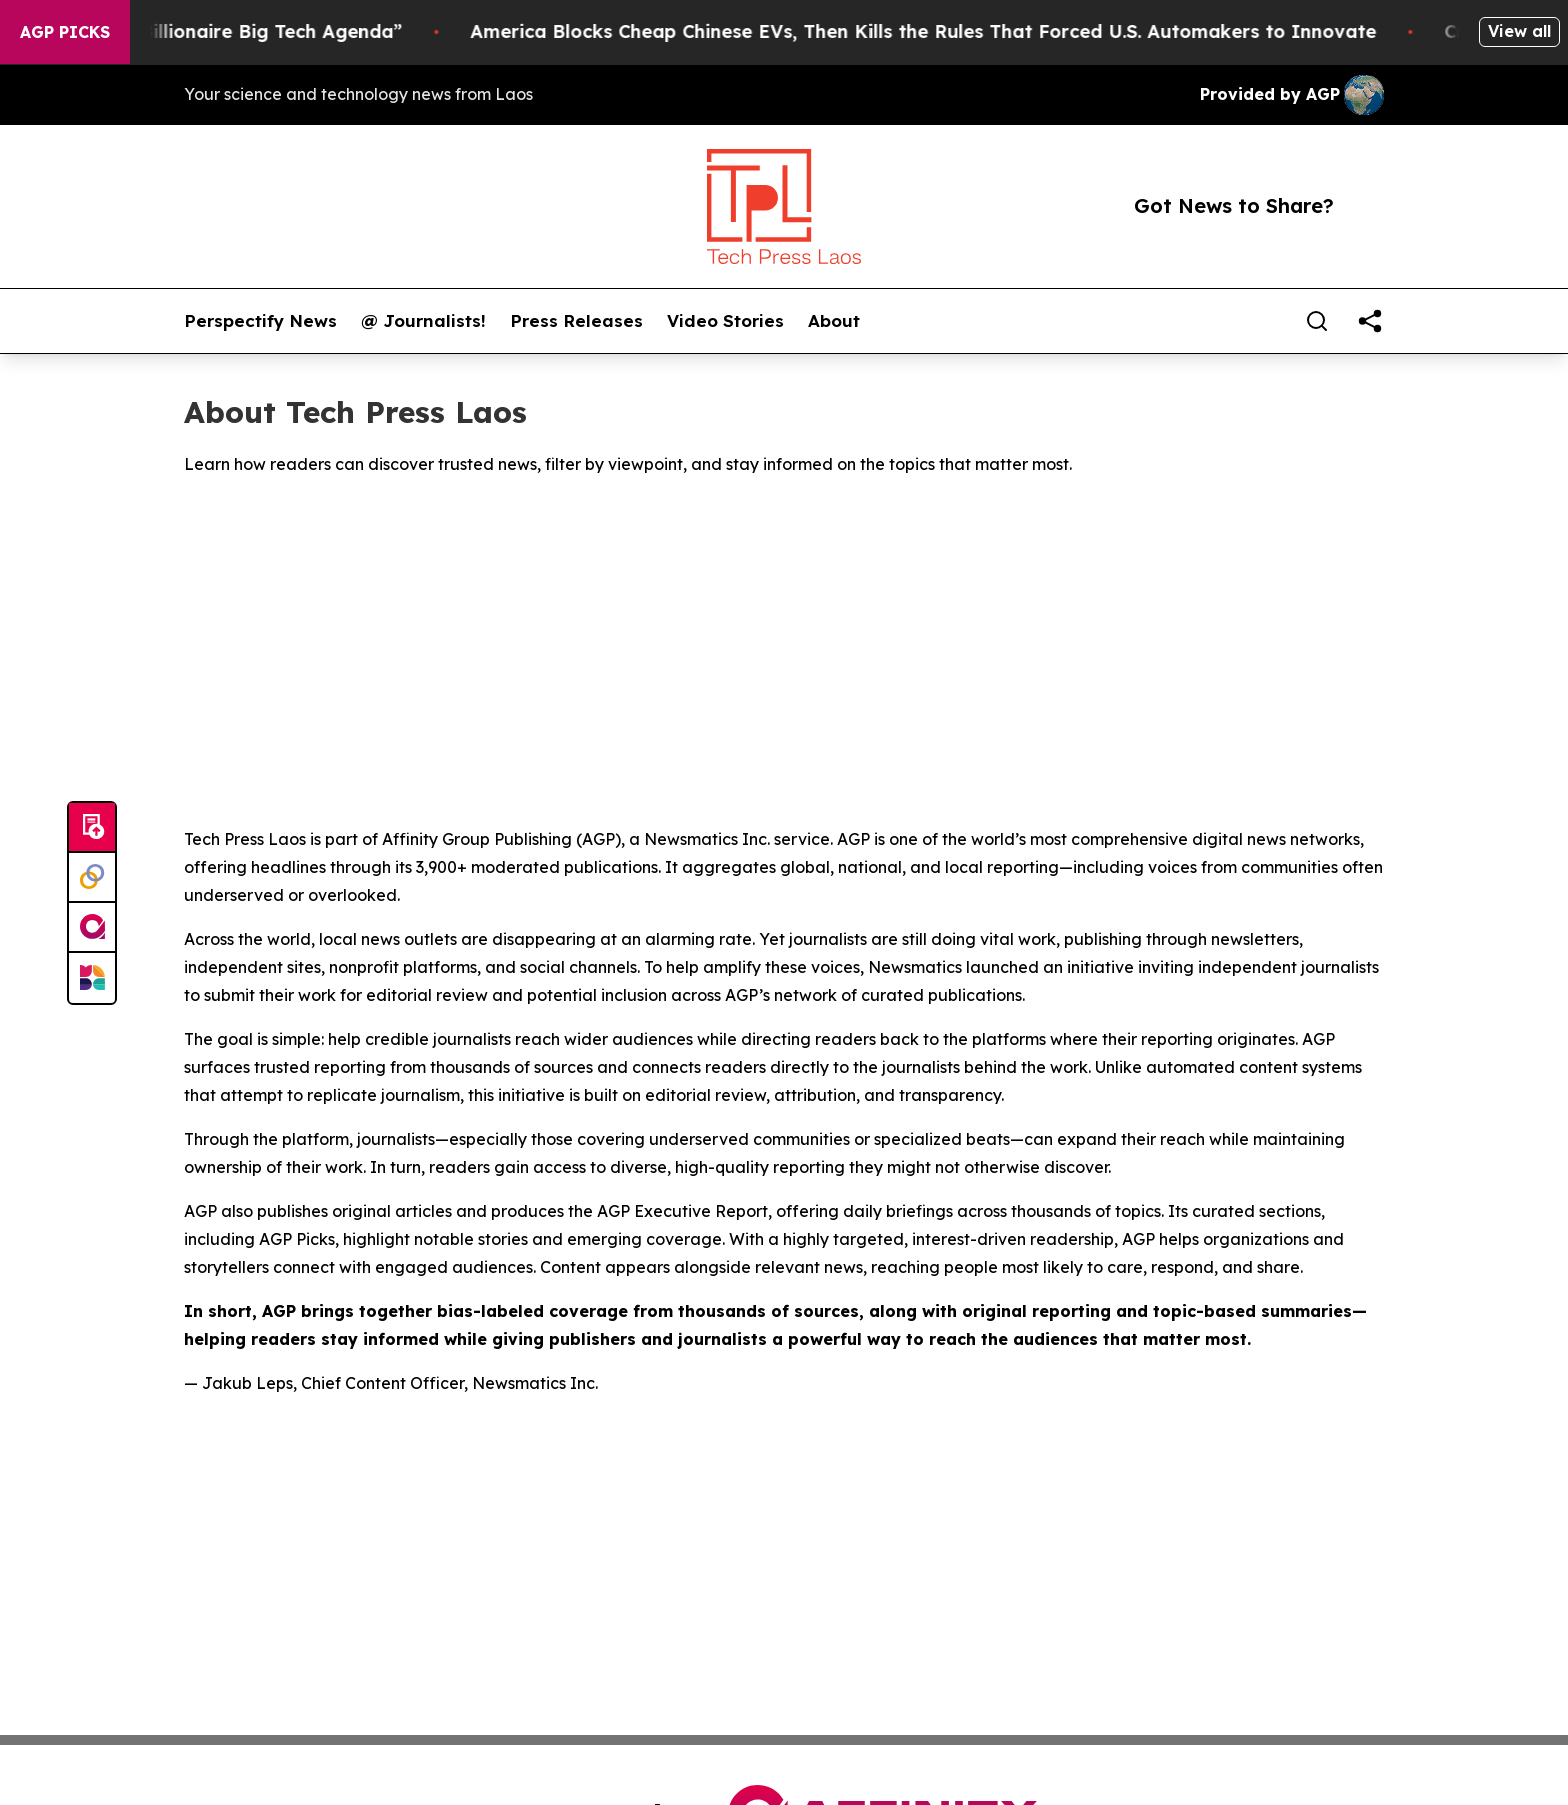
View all (1519, 31)
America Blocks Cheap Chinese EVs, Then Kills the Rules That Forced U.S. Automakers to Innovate (945, 31)
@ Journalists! (423, 321)
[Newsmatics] (92, 978)
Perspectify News (260, 321)
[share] (1370, 321)
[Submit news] (92, 828)
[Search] (1317, 321)
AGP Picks (65, 32)
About (834, 321)
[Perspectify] (92, 878)
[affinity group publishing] (92, 928)
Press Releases (576, 321)
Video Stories (725, 321)
